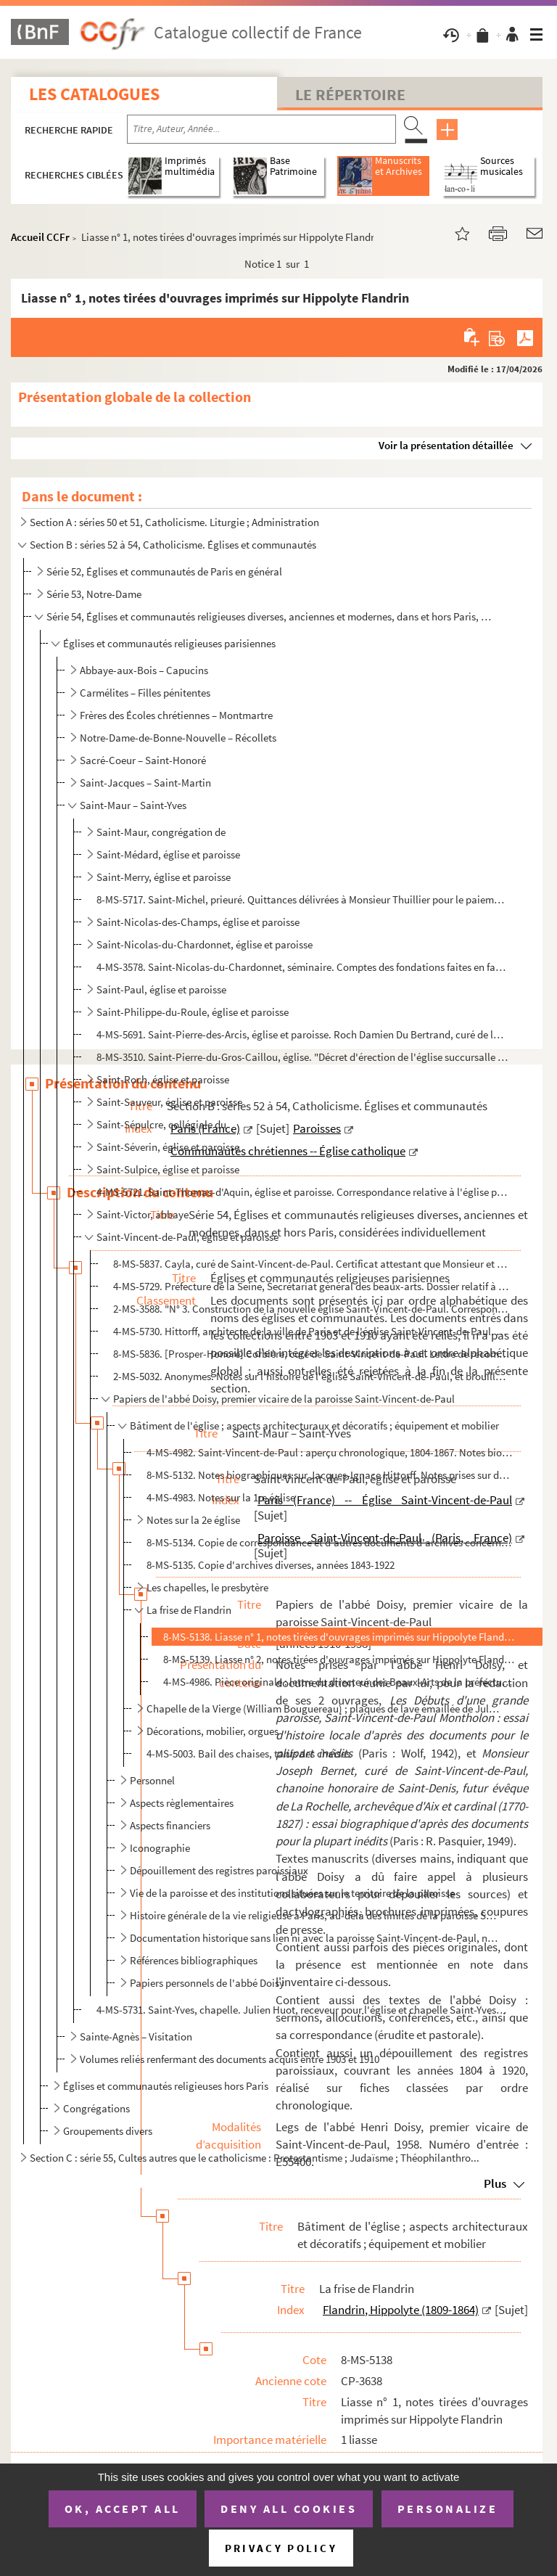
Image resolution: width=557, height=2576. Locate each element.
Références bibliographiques (193, 1960)
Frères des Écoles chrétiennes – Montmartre (176, 715)
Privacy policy (281, 2548)
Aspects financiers (170, 1825)
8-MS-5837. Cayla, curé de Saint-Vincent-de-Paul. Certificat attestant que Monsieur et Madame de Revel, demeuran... (311, 1264)
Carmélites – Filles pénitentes (145, 693)
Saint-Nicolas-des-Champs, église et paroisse (198, 922)
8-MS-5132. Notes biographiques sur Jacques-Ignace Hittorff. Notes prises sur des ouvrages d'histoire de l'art (330, 1475)
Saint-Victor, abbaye (142, 1214)
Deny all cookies (288, 2508)
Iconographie (160, 1848)
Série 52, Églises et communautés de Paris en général (164, 571)
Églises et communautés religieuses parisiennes (169, 643)
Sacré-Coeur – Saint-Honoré (143, 760)
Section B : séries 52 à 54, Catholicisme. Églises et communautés (173, 544)
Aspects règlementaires (182, 1803)
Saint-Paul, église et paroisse (161, 989)
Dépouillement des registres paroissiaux (219, 1870)
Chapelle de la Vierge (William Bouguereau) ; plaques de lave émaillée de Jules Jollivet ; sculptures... (324, 1708)
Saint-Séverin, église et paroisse (167, 1147)
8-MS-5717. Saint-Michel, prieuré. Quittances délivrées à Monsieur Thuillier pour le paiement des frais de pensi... (302, 899)
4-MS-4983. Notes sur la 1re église (221, 1497)
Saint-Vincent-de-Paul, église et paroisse (187, 1237)
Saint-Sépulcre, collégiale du (161, 1124)
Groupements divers (107, 2131)
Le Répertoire (350, 94)
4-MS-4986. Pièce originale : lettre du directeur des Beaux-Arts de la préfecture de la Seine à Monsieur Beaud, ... (339, 1682)
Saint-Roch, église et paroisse (162, 1079)
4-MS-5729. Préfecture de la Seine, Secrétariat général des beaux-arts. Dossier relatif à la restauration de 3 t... (311, 1286)
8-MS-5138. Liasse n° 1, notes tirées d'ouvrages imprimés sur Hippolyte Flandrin (339, 1637)
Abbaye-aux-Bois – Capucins (144, 670)
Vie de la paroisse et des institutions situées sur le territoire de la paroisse (292, 1893)
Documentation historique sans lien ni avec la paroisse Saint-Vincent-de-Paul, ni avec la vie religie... (315, 1938)
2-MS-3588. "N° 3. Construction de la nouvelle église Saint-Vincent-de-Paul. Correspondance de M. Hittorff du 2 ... (311, 1309)
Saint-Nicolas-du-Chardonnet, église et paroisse (204, 944)
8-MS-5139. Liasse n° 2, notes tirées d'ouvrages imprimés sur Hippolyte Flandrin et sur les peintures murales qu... (339, 1659)
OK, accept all (123, 2508)
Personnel (152, 1780)
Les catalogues (94, 94)
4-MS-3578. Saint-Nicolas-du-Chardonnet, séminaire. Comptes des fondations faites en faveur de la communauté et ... (302, 967)
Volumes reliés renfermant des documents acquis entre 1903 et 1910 (229, 2059)
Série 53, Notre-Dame (93, 594)
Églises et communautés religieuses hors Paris (165, 2086)
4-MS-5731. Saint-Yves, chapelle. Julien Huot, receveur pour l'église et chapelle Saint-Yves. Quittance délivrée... (302, 2010)
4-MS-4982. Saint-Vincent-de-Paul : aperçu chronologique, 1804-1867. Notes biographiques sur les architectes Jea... (330, 1452)
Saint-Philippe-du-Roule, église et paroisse (192, 1012)
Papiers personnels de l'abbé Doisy (207, 1983)
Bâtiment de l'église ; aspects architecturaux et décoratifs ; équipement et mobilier (314, 1425)
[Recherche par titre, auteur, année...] (261, 129)
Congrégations (96, 2108)
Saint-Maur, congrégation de (161, 832)
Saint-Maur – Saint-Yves (133, 805)
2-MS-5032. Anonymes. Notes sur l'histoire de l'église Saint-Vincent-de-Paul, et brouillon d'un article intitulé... (311, 1376)
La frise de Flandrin (189, 1610)
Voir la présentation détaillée (446, 445)
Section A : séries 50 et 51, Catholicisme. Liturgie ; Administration (174, 522)
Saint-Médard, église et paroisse (168, 854)
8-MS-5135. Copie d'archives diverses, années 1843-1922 (271, 1565)
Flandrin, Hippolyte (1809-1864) (401, 2310)
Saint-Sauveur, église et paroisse (169, 1102)
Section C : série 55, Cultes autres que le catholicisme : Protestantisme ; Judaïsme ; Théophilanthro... (254, 2158)
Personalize (447, 2508)
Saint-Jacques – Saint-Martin (145, 782)
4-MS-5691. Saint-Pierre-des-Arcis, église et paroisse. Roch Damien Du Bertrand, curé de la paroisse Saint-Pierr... (302, 1034)
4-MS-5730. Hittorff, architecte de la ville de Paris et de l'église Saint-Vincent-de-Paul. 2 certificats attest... (311, 1331)
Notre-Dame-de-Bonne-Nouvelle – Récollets (178, 738)
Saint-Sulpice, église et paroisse (167, 1169)
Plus (495, 2183)
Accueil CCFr (40, 237)
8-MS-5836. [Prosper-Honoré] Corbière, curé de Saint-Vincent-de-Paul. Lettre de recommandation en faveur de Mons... (311, 1354)
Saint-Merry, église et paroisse (163, 877)
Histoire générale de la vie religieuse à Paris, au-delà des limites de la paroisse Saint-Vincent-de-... (315, 1915)
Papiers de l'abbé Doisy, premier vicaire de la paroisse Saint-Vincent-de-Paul (284, 1399)
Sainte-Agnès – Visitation (136, 2036)
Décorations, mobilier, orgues (212, 1731)
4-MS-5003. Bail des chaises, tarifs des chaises (248, 1753)
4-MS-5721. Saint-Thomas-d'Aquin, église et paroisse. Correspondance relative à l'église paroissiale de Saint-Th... (302, 1192)
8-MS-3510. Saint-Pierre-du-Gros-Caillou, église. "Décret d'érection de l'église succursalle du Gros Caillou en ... (302, 1057)
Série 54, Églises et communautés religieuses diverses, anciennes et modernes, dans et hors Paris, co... (269, 616)
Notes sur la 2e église (193, 1520)
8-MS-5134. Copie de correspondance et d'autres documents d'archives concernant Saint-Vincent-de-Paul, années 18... (330, 1542)
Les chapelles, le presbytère (207, 1587)
